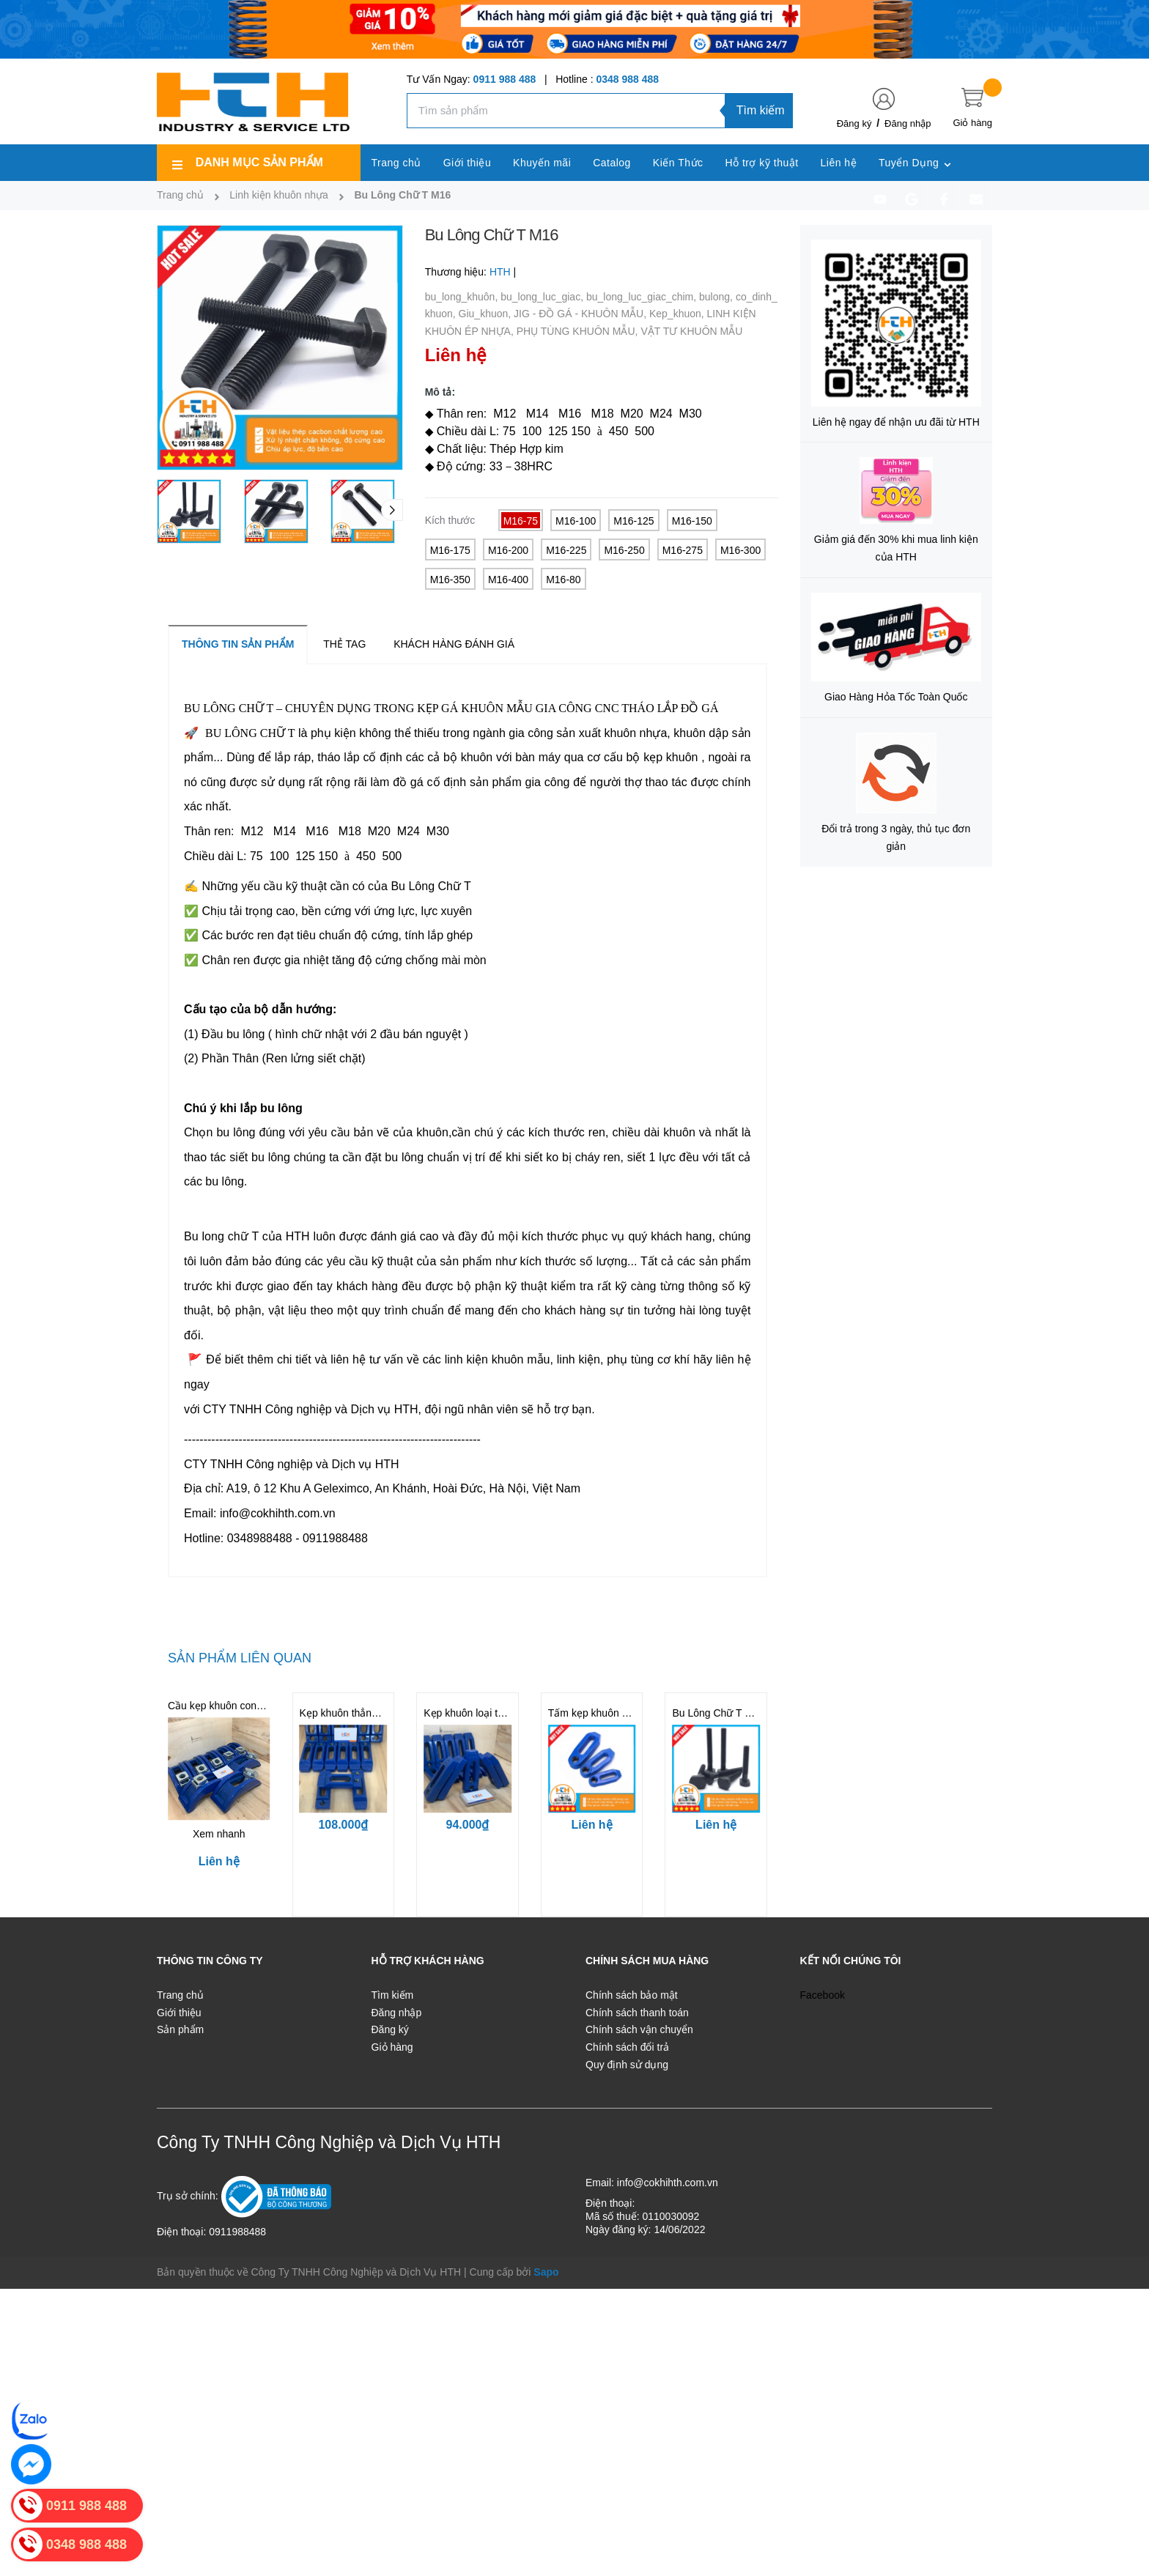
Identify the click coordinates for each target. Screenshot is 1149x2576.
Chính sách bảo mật (631, 1995)
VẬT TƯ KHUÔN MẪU (691, 331)
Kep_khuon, (678, 313)
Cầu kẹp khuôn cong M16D (230, 1705)
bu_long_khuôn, (463, 297)
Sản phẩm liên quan (239, 1658)
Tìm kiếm (760, 110)
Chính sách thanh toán (637, 2012)
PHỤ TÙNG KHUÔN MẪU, (579, 331)
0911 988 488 (504, 79)
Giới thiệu (179, 2012)
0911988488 (237, 2232)
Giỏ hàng (392, 2047)
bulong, (717, 297)
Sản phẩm (180, 2029)
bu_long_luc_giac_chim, (642, 297)
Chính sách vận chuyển (639, 2029)
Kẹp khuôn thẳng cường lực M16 (375, 1713)
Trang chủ (180, 1995)
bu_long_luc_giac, (543, 297)
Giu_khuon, (486, 313)
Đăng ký (854, 123)
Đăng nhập (907, 123)
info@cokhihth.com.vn (667, 2182)
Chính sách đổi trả (627, 2047)
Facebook (822, 1995)
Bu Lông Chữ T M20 (718, 1713)
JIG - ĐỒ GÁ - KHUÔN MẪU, (581, 313)
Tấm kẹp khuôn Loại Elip (605, 1713)
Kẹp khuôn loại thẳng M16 (483, 1713)
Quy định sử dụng (626, 2064)
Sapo (545, 2272)
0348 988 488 (627, 79)
